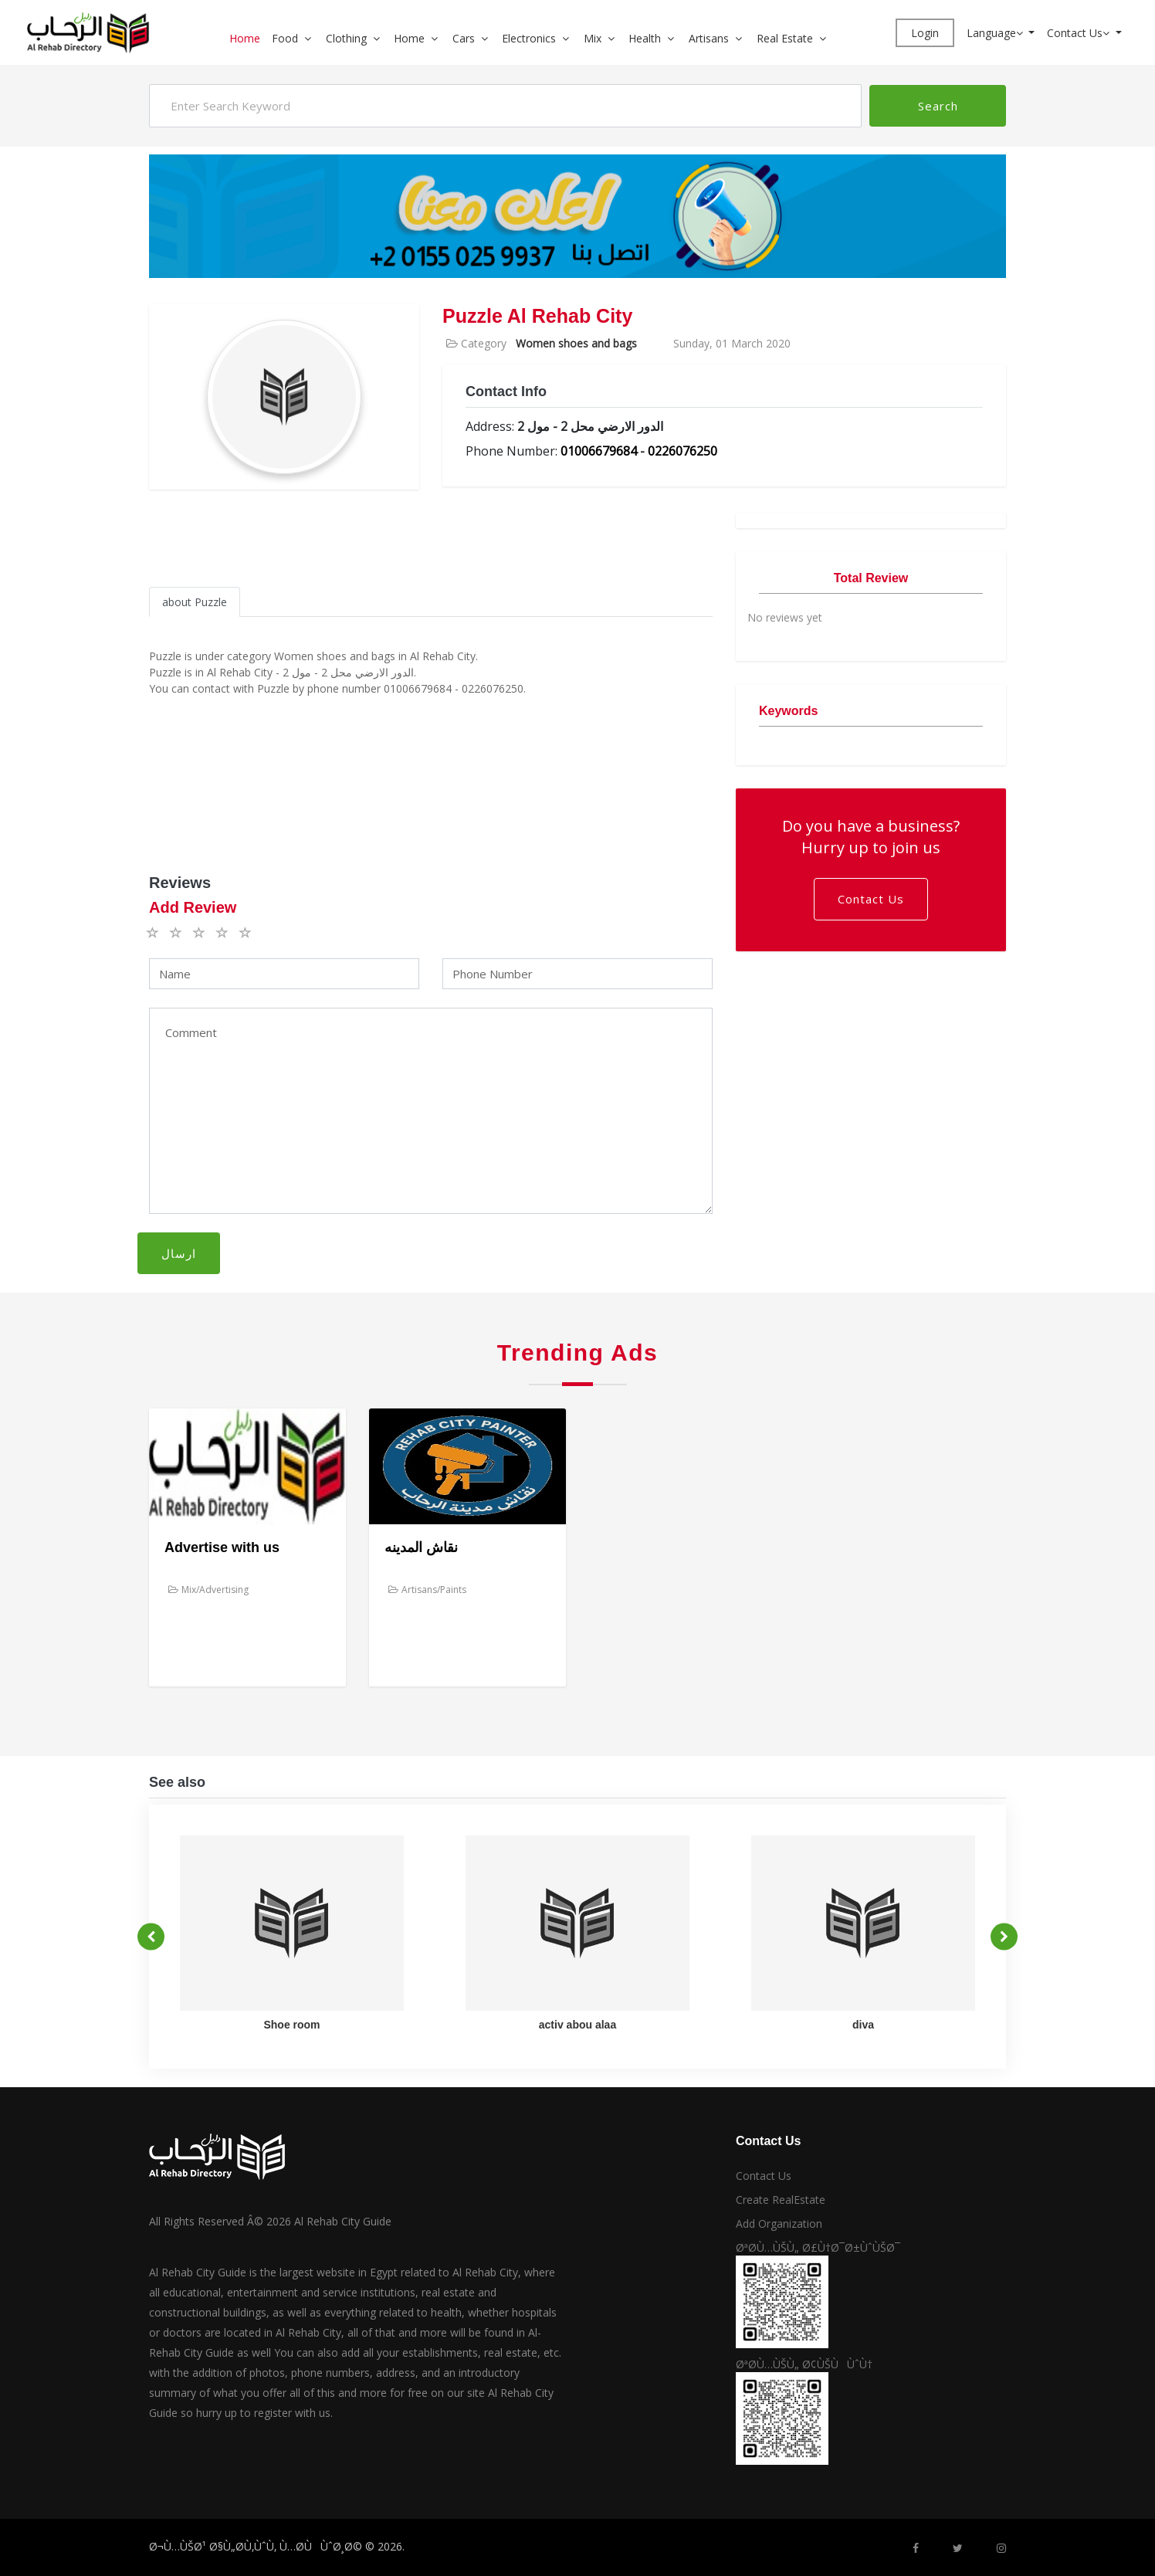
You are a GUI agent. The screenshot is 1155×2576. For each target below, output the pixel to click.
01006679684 (599, 450)
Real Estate (785, 38)
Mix (592, 38)
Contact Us (1080, 32)
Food (285, 38)
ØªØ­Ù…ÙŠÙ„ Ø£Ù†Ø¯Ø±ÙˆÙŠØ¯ (818, 2247)
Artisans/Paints (427, 1589)
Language (996, 32)
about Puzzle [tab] (194, 602)
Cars (463, 38)
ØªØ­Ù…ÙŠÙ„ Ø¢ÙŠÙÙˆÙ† (804, 2364)
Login (925, 32)
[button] (313, 38)
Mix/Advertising (208, 1589)
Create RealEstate (780, 2199)
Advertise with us (221, 1547)
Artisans (709, 38)
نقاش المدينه (421, 1547)
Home (244, 38)
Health (644, 38)
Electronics (529, 38)
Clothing (346, 38)
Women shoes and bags (576, 343)
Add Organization (779, 2223)
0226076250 (682, 450)
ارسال (178, 1253)
